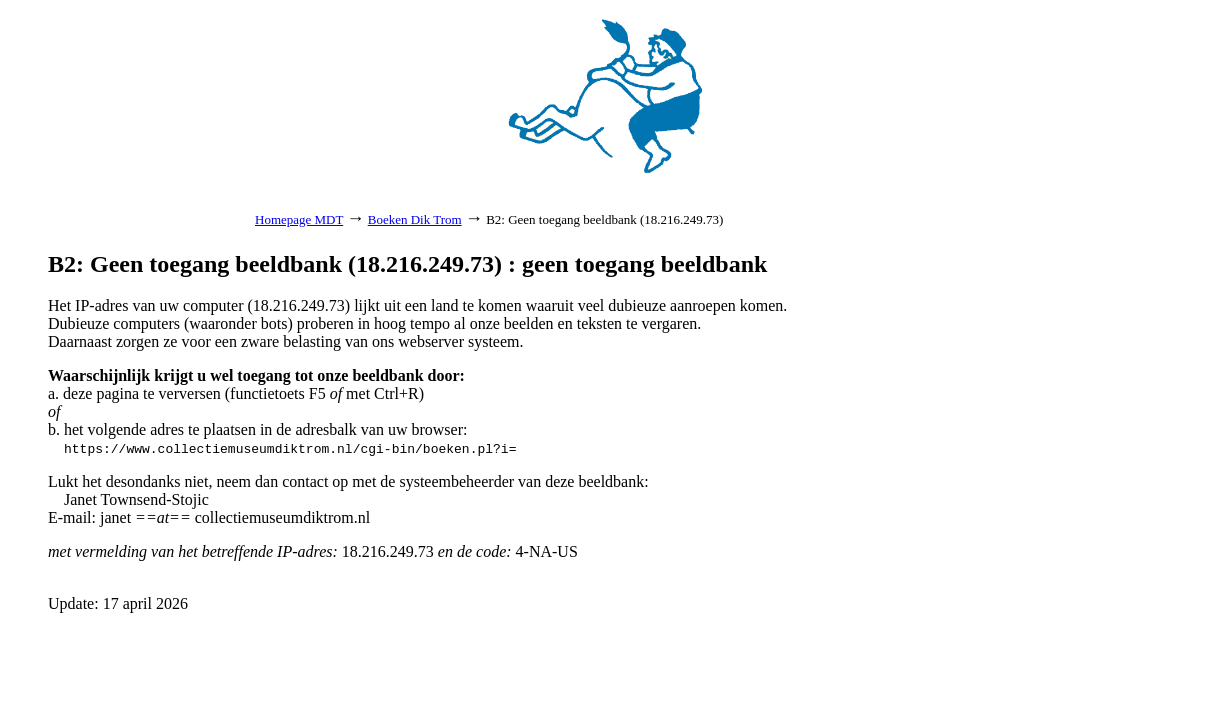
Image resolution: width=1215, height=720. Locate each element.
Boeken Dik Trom (415, 219)
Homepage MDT (299, 219)
